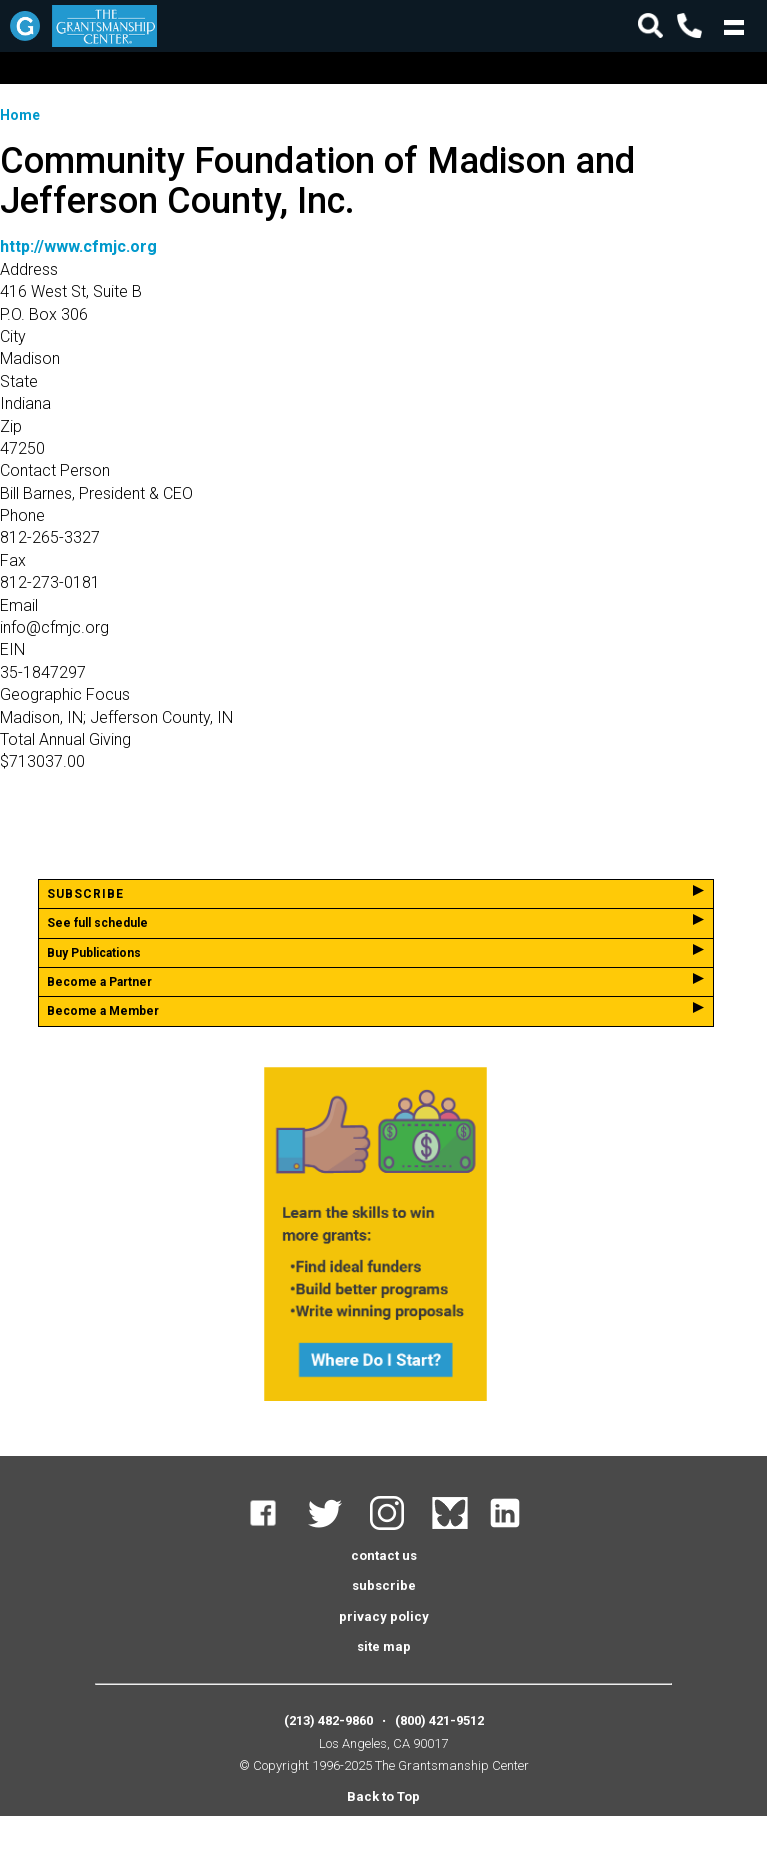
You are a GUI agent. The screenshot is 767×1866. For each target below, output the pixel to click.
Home (20, 115)
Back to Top (383, 1796)
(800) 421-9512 (439, 1720)
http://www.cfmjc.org (78, 246)
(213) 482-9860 (328, 1720)
